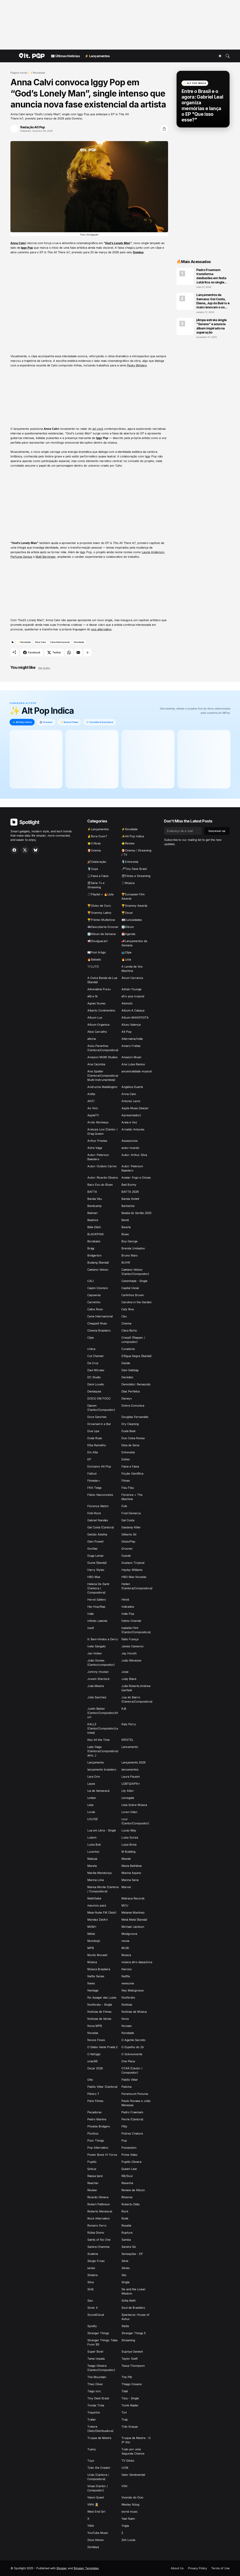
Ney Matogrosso (132, 1990)
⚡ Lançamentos (97, 56)
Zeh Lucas (128, 2540)
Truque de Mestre (99, 2438)
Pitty (124, 2126)
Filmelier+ (93, 1480)
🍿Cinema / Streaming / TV (136, 852)
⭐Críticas (94, 843)
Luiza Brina (128, 1844)
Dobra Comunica (132, 1405)
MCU (124, 1905)
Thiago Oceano (131, 2384)
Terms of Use (220, 2568)
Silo (123, 2275)
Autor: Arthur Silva (134, 1155)
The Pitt (126, 2377)
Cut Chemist (95, 1356)
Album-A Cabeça (132, 1010)
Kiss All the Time (98, 1740)
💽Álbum (127, 927)
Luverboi (93, 1851)
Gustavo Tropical (132, 1563)
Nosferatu (128, 1997)
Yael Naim (128, 2518)
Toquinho (93, 2412)
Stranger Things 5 (133, 2333)
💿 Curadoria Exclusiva (99, 722)
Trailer (91, 2419)
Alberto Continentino (101, 1010)
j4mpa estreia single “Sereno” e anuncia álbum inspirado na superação (211, 326)
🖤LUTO (93, 966)
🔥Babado (94, 959)
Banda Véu (94, 1199)
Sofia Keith (128, 2300)
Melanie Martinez (133, 1912)
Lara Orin (93, 1776)
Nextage (92, 1990)
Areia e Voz (129, 1122)
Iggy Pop (27, 247)
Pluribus (92, 2133)
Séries (125, 2268)
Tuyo (90, 2460)
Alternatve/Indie (132, 1039)
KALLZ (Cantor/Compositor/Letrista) (102, 1728)
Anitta (91, 1094)
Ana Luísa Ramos (133, 1064)
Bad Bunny (128, 1184)
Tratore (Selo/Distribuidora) (100, 2429)
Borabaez (93, 1241)
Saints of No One (98, 2239)
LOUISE (92, 1819)
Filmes (125, 1480)
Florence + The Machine (131, 1497)
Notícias (126, 2004)
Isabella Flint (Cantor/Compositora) (136, 1630)
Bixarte (126, 1227)
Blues (125, 1234)
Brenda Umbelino (133, 1248)
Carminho (93, 1302)
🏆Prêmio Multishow (101, 920)
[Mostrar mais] (87, 652)
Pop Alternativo (97, 2147)
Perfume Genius (21, 556)
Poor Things (95, 2140)
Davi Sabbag (129, 1370)
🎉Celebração (96, 862)
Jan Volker (94, 1653)
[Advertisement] (120, 25)
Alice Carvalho (97, 1031)
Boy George (129, 1241)
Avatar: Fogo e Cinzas (136, 1177)
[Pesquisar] (226, 55)
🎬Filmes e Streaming (135, 876)
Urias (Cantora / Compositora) (98, 2477)
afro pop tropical (132, 996)
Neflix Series (95, 1976)
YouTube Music (97, 2533)
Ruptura (126, 2232)
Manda (126, 1858)
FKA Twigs (94, 1487)
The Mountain (96, 2377)
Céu (124, 1316)
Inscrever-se (217, 831)
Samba (126, 2239)
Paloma (126, 2086)
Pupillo (91, 2162)
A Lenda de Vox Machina (132, 969)
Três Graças (129, 2426)
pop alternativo (101, 629)
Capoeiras (94, 1295)
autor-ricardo (130, 1148)
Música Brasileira (98, 1969)
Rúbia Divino (95, 2232)
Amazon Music (131, 1057)
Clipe (90, 1337)
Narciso (126, 1969)
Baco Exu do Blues (100, 1184)
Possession (128, 2147)
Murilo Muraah (97, 1955)
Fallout (91, 1473)
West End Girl (96, 2511)
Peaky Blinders (137, 365)
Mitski (91, 1934)
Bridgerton (94, 1255)
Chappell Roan (97, 1323)
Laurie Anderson (153, 552)
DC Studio (94, 1377)
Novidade (79, 642)
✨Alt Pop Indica (132, 836)
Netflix (125, 1976)
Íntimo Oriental (131, 1621)
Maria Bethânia (131, 1866)
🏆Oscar (127, 912)
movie (125, 1941)
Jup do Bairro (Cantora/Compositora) (137, 1699)
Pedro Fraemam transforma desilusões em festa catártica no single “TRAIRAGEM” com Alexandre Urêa (211, 276)
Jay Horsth (129, 1653)
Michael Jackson (132, 1926)
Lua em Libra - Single (101, 1830)
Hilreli (125, 1599)
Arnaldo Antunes (132, 1129)
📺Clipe (126, 952)
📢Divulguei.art (97, 941)
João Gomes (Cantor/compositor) (101, 1662)
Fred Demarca (131, 1513)
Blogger (62, 2568)
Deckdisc (127, 1377)
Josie (124, 1672)
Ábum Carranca (132, 978)
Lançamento (95, 1762)
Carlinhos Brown (132, 1295)
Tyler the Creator (98, 2467)
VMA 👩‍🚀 (92, 2504)
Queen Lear (129, 2169)
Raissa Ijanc (95, 2176)
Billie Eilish (94, 1227)
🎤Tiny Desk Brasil (134, 869)
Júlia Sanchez (96, 1697)
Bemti (125, 1220)
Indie (90, 1613)
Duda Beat (128, 1431)
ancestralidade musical (136, 1071)
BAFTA (92, 1191)
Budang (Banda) (98, 1262)
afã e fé (92, 996)
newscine (127, 1983)
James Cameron (132, 1646)
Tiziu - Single (130, 2398)
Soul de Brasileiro (133, 2307)
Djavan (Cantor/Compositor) (101, 1408)
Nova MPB (94, 2026)
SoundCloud (95, 2314)
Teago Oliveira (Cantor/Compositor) (101, 2368)
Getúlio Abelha (97, 1534)
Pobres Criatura (132, 2133)
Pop (124, 2140)
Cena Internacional (60, 642)
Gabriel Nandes (97, 1520)
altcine (91, 1039)
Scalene (92, 2254)
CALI (90, 1281)
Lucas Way (128, 1830)
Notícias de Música (134, 2011)
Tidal (124, 2391)
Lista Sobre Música (134, 1805)
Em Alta (92, 1452)
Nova (125, 2019)
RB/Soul (127, 2176)
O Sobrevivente (131, 2054)
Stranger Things (98, 2333)
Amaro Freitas (131, 1046)
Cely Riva (127, 1309)
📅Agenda (128, 934)
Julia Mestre (95, 1686)
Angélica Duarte (132, 1087)
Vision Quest (95, 2497)
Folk (124, 1506)
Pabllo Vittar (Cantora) (102, 2086)
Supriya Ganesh (132, 2351)
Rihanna (126, 2197)
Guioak (126, 1555)
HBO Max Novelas (133, 1577)
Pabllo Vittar (129, 2079)
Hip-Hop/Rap (96, 1606)
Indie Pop (127, 1613)
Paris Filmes (95, 2101)
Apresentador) (131, 1115)
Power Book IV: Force (102, 2154)
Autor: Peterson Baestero (98, 1157)
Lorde (91, 1812)
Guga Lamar (95, 1555)
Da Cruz (92, 1363)
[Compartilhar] (164, 129)
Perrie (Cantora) (132, 2119)
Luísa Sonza (129, 1837)
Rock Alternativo (98, 2218)
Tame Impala (96, 2358)
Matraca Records (133, 1898)
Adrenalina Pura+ (99, 989)
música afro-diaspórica (136, 1962)
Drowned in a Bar (99, 1424)
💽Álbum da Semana (101, 934)
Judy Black (128, 1679)
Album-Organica (98, 1024)
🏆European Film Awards (133, 896)
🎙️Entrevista (129, 862)
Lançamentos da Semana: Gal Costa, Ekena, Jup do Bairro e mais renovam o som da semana (212, 301)
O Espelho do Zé (132, 2047)
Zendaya (93, 2547)
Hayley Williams (131, 1570)
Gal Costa (127, 1520)
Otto (90, 2079)
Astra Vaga (94, 1148)
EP (89, 1459)
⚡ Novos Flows (69, 722)
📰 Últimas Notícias (65, 56)
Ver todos (44, 667)
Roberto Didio (130, 2204)
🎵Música (127, 883)
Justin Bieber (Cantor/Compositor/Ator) (102, 1713)
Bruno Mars (129, 1255)
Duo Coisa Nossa (133, 1438)
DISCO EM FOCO (98, 1398)
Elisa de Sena (130, 1445)
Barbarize (127, 1206)
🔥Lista (126, 959)
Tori (124, 2412)
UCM (124, 2467)
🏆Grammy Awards (134, 905)
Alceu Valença (131, 1024)
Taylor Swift (129, 2358)
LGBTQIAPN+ (130, 1783)
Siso (90, 2300)
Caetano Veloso (97, 1269)
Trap (124, 2419)
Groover (127, 1548)
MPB (90, 1948)
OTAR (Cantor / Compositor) (131, 2070)
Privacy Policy (197, 2568)
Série (124, 2261)
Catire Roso (95, 1309)
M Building (128, 1851)
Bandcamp (94, 1206)
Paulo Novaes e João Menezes (136, 2103)
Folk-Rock (94, 1513)
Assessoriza (129, 1140)
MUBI (125, 1948)
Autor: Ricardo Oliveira (102, 1177)
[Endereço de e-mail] (182, 831)
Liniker (91, 1798)
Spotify (92, 2326)
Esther (125, 1459)
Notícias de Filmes (99, 2011)
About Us (177, 2568)
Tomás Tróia (95, 2405)
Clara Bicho (129, 1330)
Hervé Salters (96, 1599)
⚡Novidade (37, 72)
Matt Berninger (45, 556)
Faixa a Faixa (130, 1466)
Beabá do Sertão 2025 (136, 1213)
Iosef (90, 1628)
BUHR (125, 1262)
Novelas (92, 2033)
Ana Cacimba (96, 1064)
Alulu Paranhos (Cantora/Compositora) (102, 1048)
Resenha (127, 2183)
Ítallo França (129, 1639)
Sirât (90, 2289)
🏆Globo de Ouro (99, 905)
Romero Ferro (96, 2225)
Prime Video (129, 2154)
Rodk (124, 2218)
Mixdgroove (129, 1934)
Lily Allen (127, 1791)
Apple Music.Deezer (135, 1108)
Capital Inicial (130, 1288)
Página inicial (18, 72)
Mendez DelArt (97, 1919)
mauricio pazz (96, 1905)
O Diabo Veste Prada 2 (102, 2047)
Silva (90, 2282)
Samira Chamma (98, 2247)
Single (125, 2282)
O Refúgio (94, 2054)
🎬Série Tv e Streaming (95, 885)
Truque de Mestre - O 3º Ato (136, 2440)
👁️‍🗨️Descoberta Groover (103, 927)
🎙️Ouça (92, 869)
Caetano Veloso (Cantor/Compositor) (135, 1272)
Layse (91, 1783)
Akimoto (127, 1003)
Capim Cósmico (97, 1288)
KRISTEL (127, 1740)
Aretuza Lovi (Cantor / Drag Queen (102, 1131)
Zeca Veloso (95, 2540)
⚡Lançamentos (98, 829)
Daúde (125, 1363)
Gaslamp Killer (131, 1527)
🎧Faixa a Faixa (97, 876)
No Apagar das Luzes (101, 1997)
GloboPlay (128, 1541)
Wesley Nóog (130, 2504)
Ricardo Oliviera (97, 2197)
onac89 (92, 2061)
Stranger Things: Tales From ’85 (102, 2342)
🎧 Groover (46, 722)
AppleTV (93, 1115)
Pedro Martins (96, 2119)
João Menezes (131, 1660)
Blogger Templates (86, 2568)
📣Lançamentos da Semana (134, 943)
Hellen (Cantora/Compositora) (137, 1586)
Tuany (91, 2449)
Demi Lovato (95, 1384)
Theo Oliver (95, 2384)
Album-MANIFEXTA (135, 1017)
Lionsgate (127, 1798)
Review (92, 2190)
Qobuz (91, 2169)
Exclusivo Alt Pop (99, 1466)
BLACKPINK (95, 1234)
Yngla (125, 2525)
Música (92, 1962)
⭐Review (127, 843)
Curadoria (128, 1349)
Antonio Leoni (130, 1101)
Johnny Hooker (98, 1672)
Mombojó (93, 1941)
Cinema (126, 1323)
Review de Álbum (133, 2190)
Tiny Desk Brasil (98, 2398)
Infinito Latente (97, 1621)
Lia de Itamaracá (98, 1791)
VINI (124, 2486)
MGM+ (92, 1926)
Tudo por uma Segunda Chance (132, 2451)
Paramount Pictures (134, 2094)
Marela (92, 1866)
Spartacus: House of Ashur (135, 2317)
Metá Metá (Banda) (134, 1919)
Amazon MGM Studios (102, 1057)
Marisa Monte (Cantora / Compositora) (103, 1889)
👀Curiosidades (131, 920)
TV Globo (127, 2460)
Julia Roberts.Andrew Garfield (136, 1688)
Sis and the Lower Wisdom (133, 2291)
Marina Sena (130, 1880)
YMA (90, 2525)
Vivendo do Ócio (132, 2497)
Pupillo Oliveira (131, 2162)
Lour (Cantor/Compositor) (135, 1821)
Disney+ (126, 1398)
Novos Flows (96, 2040)
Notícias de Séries (99, 2019)
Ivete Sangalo (96, 1646)
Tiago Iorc (94, 2391)
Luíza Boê (94, 1844)
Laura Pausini (130, 1776)
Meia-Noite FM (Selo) (101, 1912)
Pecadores (94, 2112)
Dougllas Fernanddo (134, 1417)
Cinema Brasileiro (99, 1330)
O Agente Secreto (133, 2040)
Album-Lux (94, 1017)
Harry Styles (95, 1570)
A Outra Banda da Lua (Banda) (102, 980)
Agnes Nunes (96, 1003)
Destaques (94, 1391)
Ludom (91, 1837)
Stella (125, 2326)
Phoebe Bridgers (98, 2126)
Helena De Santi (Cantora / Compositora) (98, 1588)
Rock (124, 2211)
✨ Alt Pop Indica (22, 722)
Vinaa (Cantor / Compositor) (97, 2488)
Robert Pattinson (98, 2204)
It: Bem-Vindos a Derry (102, 1639)
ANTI (91, 1101)
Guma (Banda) (97, 1563)
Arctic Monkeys (98, 1122)
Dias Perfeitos (130, 1391)
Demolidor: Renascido (136, 1384)
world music (129, 2511)
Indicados (127, 1606)
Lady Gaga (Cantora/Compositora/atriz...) (102, 1751)
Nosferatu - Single (99, 2004)
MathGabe (94, 1898)
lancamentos (130, 1769)
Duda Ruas (94, 1438)
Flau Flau (127, 1487)
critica (91, 1349)
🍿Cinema (94, 850)
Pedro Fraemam (132, 2112)
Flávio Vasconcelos (100, 1495)
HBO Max (93, 1577)
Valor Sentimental (133, 2475)
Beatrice (92, 1220)
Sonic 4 (92, 2307)
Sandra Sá (128, 2247)
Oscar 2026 (95, 2068)
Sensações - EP (132, 2254)
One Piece (128, 2061)
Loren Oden (129, 1812)
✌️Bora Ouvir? (97, 836)
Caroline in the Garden (136, 1302)
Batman (92, 1213)
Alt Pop (126, 1031)
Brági (90, 1248)
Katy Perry (128, 1724)
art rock (97, 429)
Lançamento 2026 (133, 1762)
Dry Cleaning (130, 1424)
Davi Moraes (95, 1370)
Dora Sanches (97, 1417)
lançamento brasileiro (101, 1769)
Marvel (126, 1887)
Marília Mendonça (99, 1873)
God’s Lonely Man (117, 243)
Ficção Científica (132, 1473)
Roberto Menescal (99, 2211)
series (91, 2268)
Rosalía (126, 2225)
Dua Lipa (93, 1431)
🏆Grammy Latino (99, 912)
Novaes (126, 2026)
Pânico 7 (93, 2094)
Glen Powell (95, 1541)
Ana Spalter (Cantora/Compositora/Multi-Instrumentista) (102, 1076)
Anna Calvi (18, 243)
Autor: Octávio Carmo (102, 1166)
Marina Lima (95, 1880)
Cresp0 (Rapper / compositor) (133, 1340)
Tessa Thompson (133, 2365)
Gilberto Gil (128, 1534)
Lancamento (129, 1747)
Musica (126, 1955)
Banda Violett (130, 1199)
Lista (90, 1805)
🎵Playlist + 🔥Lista (100, 894)
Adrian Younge (131, 989)
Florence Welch (98, 1506)
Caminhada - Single (134, 1281)
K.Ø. (124, 1708)
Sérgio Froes (96, 2261)
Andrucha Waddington (102, 1087)
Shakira (92, 2275)
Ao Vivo (92, 1108)
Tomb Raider (130, 2405)
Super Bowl (95, 2351)
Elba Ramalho (96, 1445)
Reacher (93, 2183)
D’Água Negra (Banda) (136, 1356)
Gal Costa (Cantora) (100, 1527)
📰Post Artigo (96, 952)
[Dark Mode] (218, 55)
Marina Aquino (131, 1873)
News (91, 1983)
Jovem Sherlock (98, 1679)
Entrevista (128, 1452)
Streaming (128, 2340)
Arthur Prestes (97, 1140)
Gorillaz (92, 1548)
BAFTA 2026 (130, 1191)
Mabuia (92, 1858)
